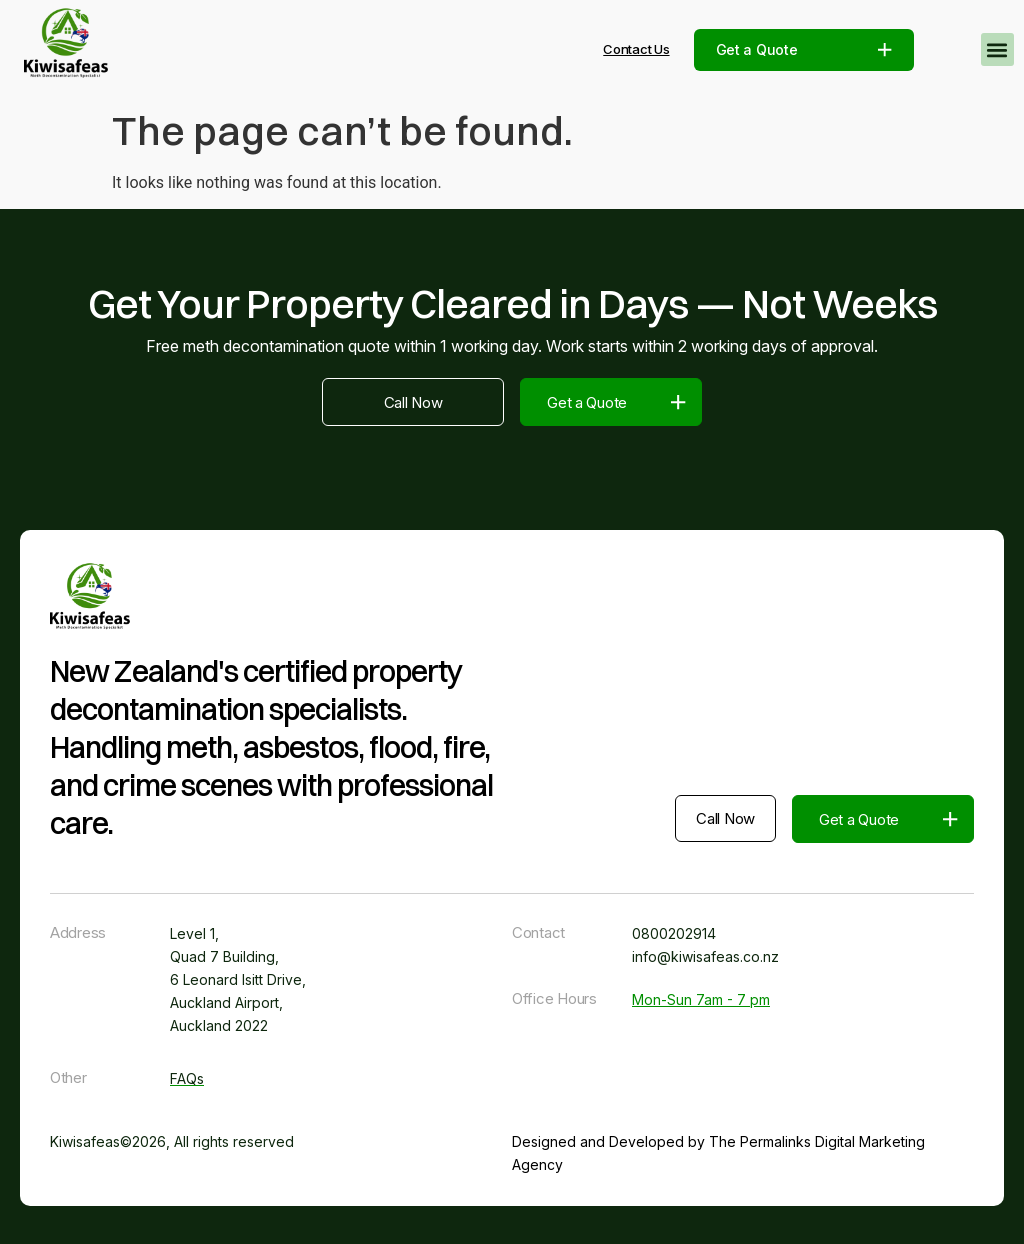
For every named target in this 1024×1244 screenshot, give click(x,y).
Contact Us (636, 49)
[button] (997, 49)
